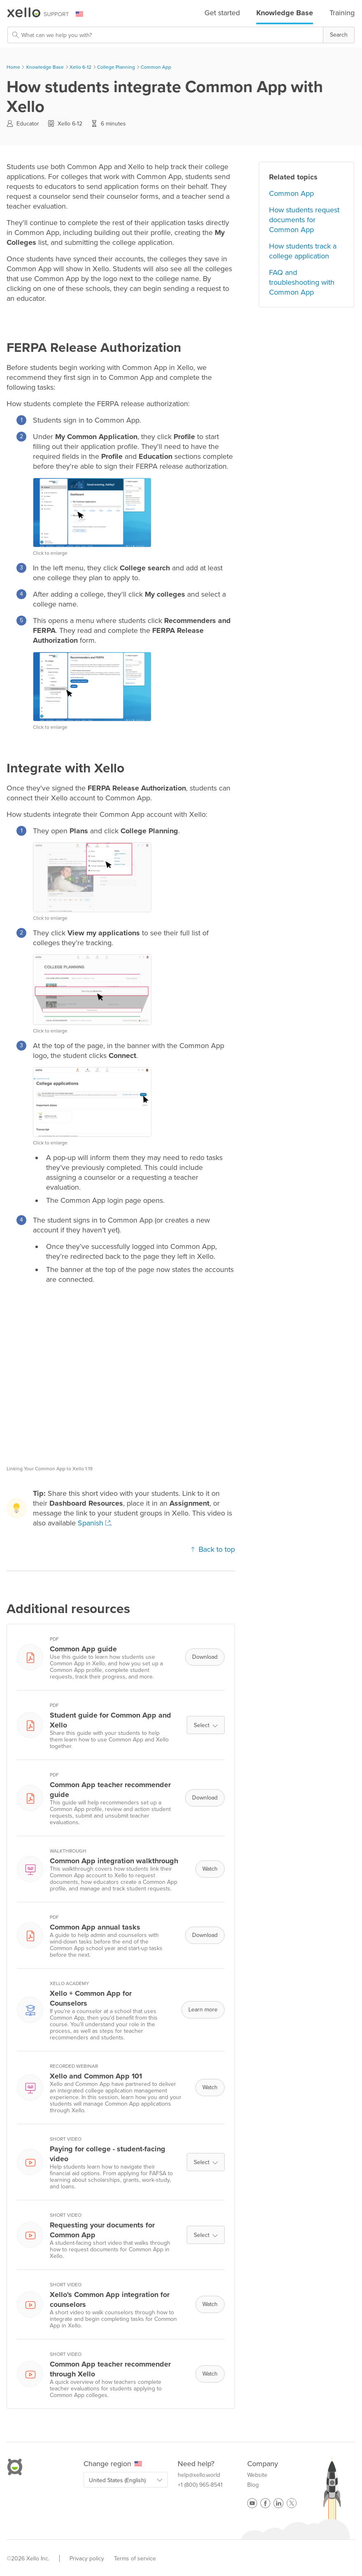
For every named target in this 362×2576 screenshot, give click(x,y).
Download (205, 1656)
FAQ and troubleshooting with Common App (301, 282)
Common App (156, 67)
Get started (222, 12)
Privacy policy (87, 2558)
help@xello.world (199, 2475)
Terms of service (135, 2558)
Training (342, 12)
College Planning (116, 67)
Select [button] (206, 1725)
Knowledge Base (284, 12)
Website (257, 2475)
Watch (210, 1868)
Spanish (90, 1522)
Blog (253, 2485)
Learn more (203, 2009)
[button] (339, 35)
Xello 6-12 (80, 67)
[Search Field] (181, 35)
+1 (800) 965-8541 (200, 2485)
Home (13, 67)
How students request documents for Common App (304, 219)
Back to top (212, 1549)
